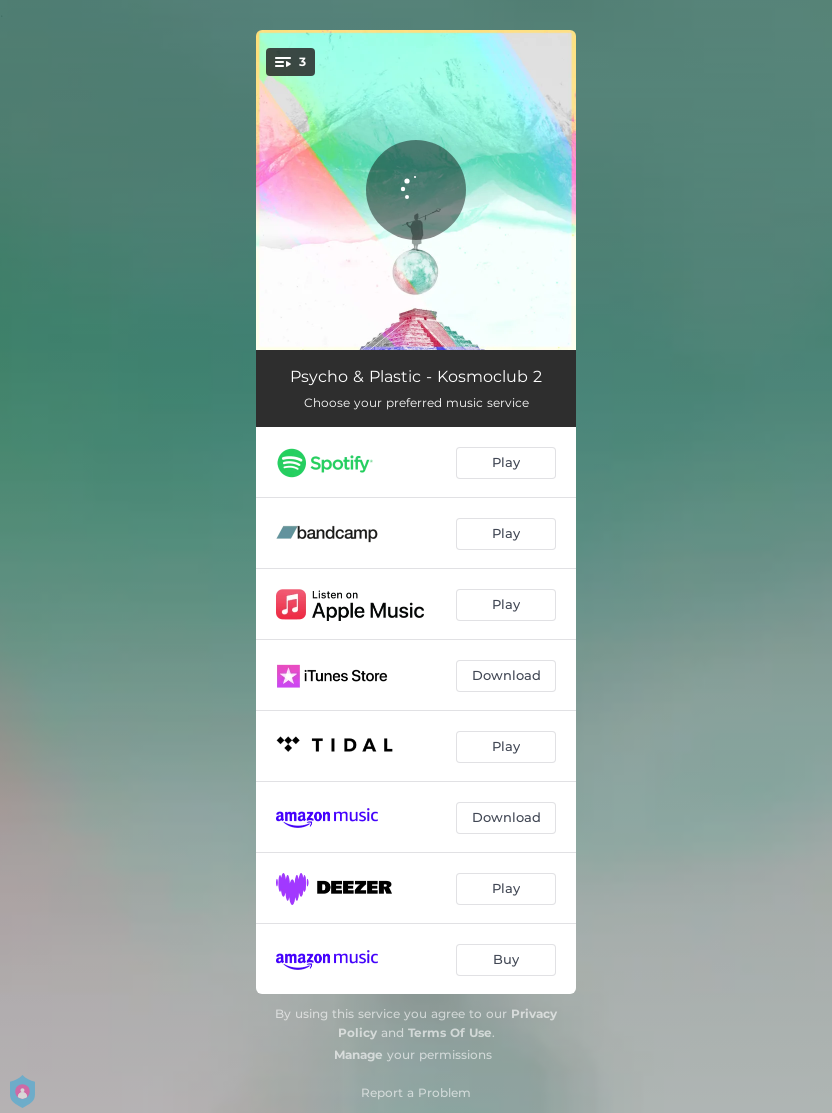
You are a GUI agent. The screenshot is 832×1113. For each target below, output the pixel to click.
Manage (358, 1054)
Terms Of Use (450, 1032)
